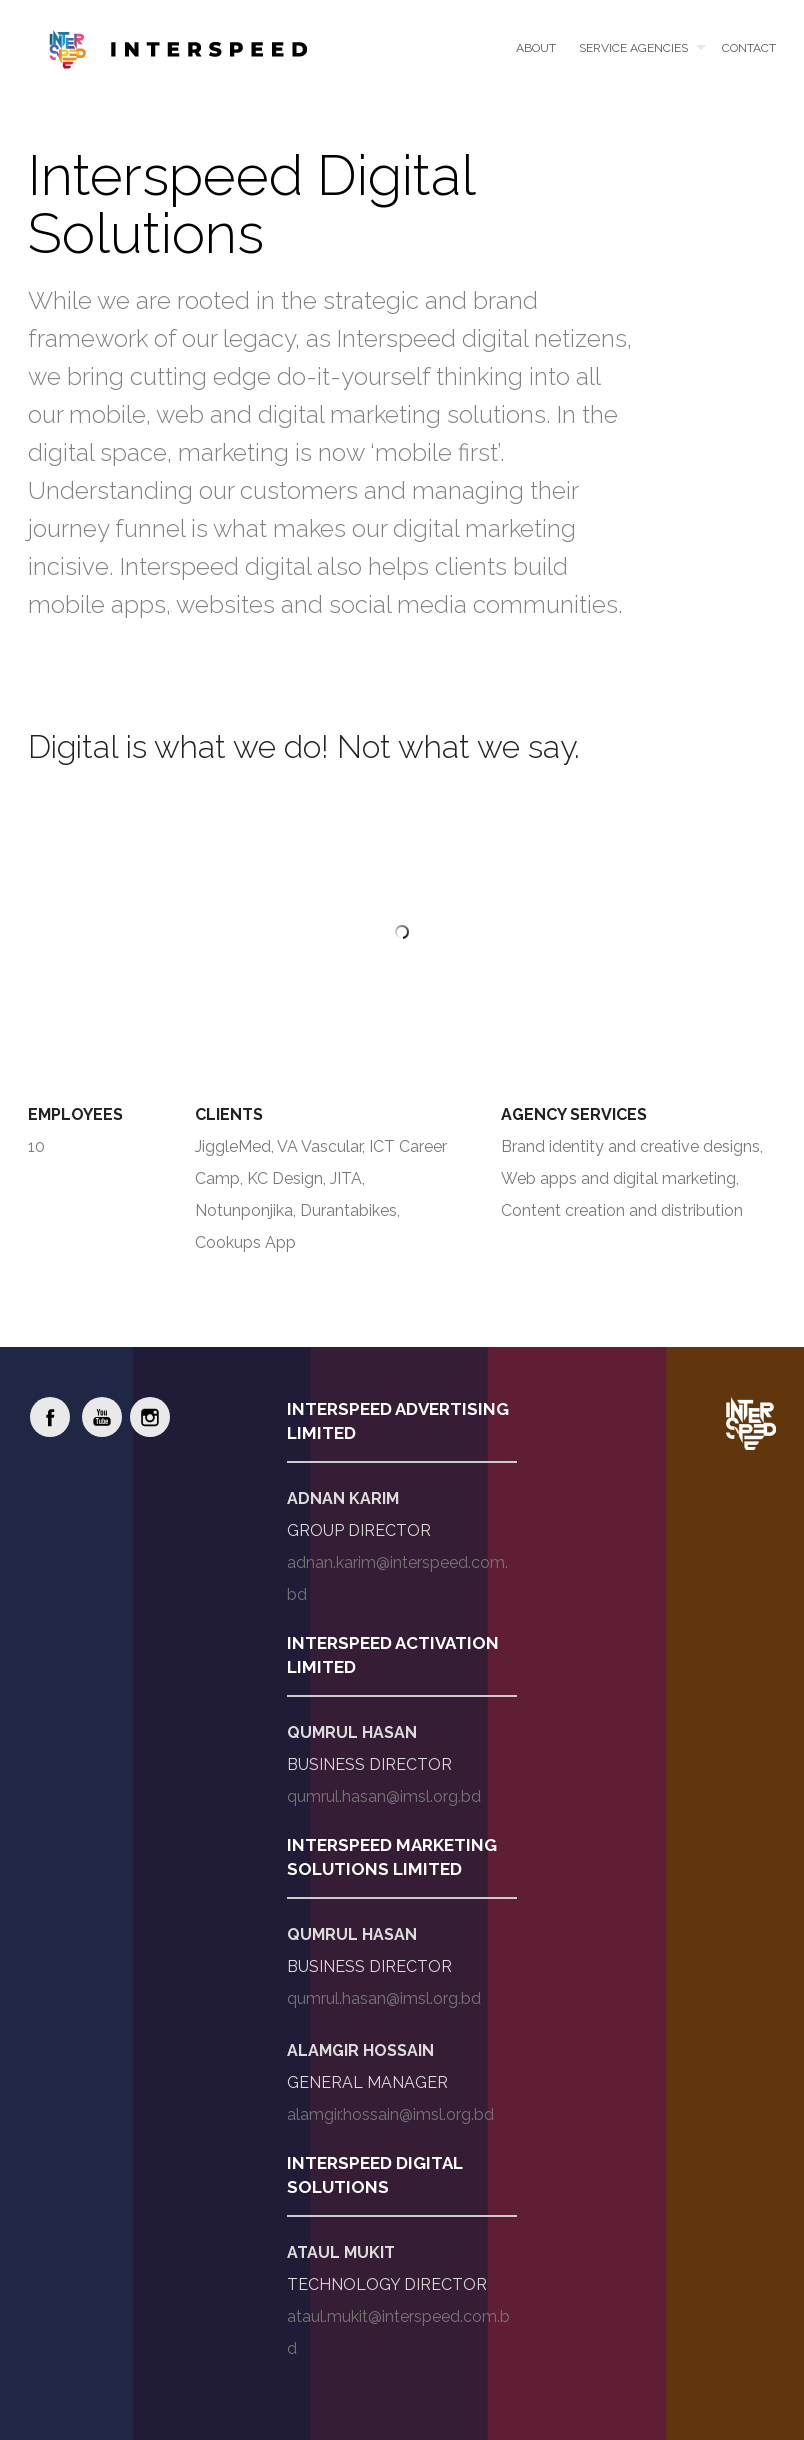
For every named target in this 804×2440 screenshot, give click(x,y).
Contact (749, 48)
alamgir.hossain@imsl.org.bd (390, 2114)
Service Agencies (633, 48)
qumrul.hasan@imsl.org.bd (384, 1796)
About (536, 48)
